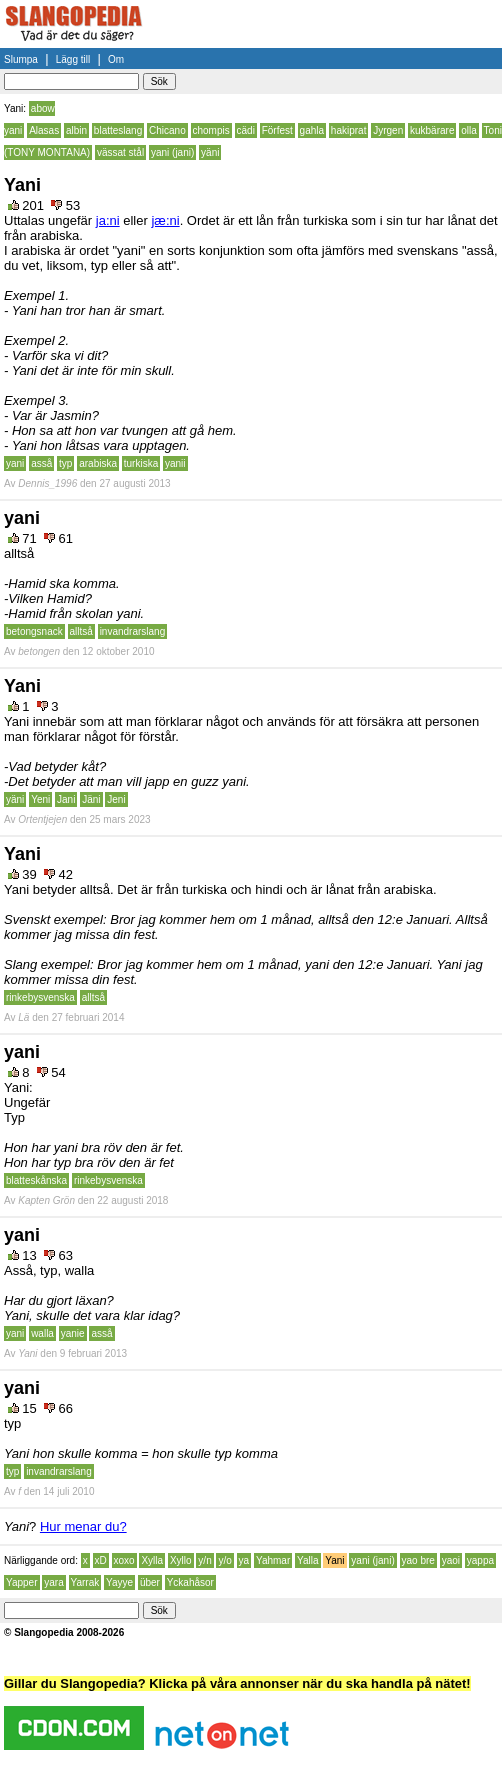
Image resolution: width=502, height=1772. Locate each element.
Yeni (40, 799)
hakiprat (349, 130)
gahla (312, 130)
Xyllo (181, 1560)
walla (42, 1333)
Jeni (116, 799)
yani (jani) (172, 152)
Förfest (277, 130)
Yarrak (85, 1582)
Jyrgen (388, 130)
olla (469, 130)
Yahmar (273, 1560)
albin (76, 130)
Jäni (91, 799)
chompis (211, 130)
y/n (204, 1560)
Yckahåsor (190, 1582)
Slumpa (21, 59)
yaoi (451, 1560)
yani (15, 463)
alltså (81, 631)
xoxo (124, 1560)
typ (65, 463)
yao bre (418, 1560)
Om (116, 59)
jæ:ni (165, 220)
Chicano (167, 130)
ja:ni (108, 220)
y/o (224, 1560)
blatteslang (118, 130)
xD (101, 1560)
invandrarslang (133, 631)
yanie (73, 1333)
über (150, 1582)
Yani (334, 1560)
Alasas (44, 130)
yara (53, 1582)
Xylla (152, 1560)
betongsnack (34, 631)
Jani (66, 799)
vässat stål (120, 152)
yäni (210, 152)
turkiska (141, 463)
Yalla (308, 1560)
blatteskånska (36, 1180)
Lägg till (73, 59)
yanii (175, 463)
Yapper (22, 1582)
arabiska (98, 463)
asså (41, 463)
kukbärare (432, 130)
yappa (480, 1560)
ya (244, 1560)
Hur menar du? (83, 1526)
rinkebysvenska (40, 997)
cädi (246, 130)
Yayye (119, 1582)
